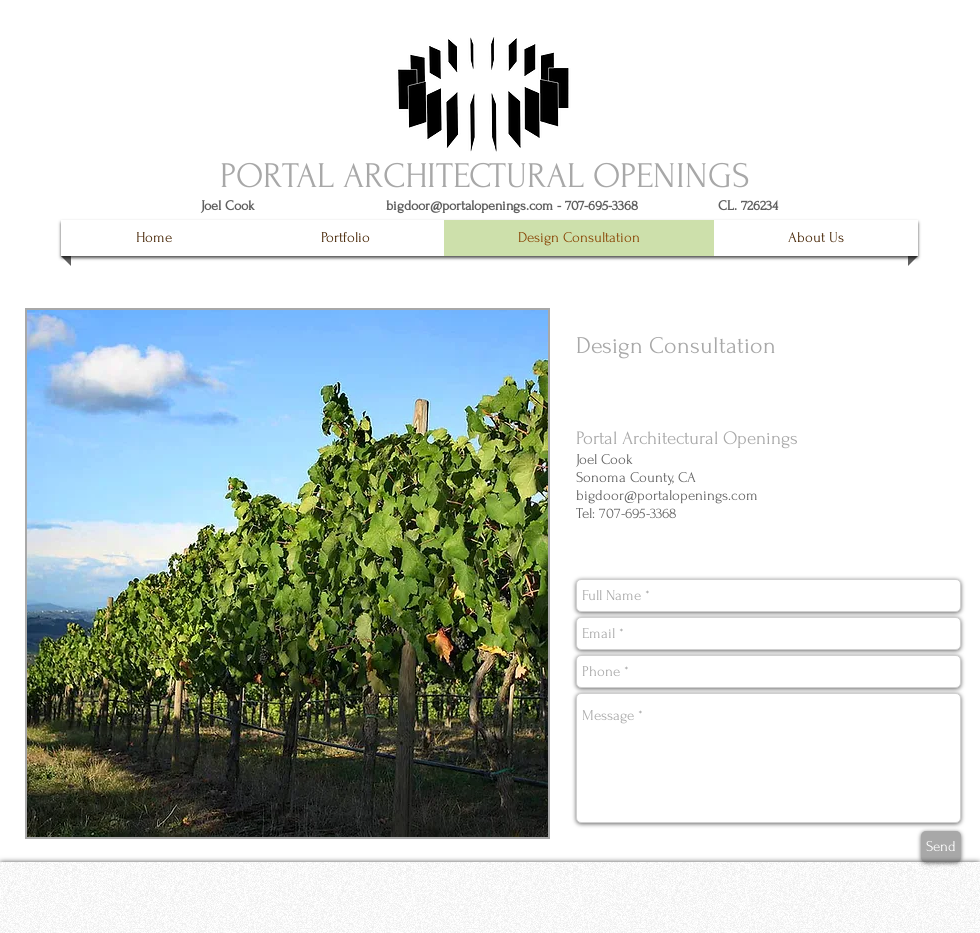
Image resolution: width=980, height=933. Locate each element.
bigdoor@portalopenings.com (469, 205)
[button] (345, 238)
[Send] (941, 846)
